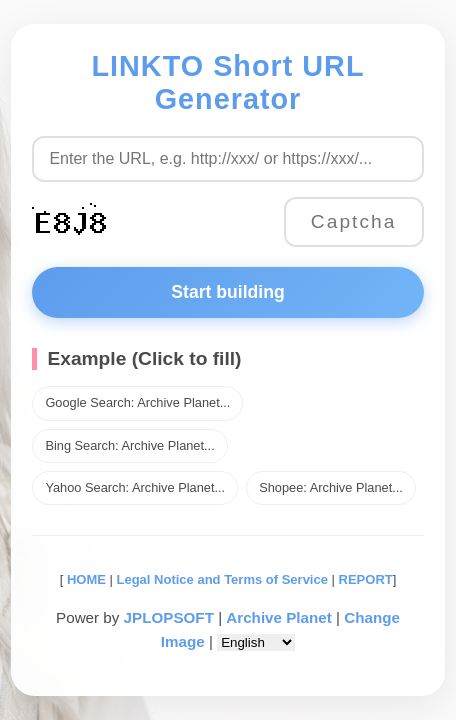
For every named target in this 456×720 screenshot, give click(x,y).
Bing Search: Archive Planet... (129, 445)
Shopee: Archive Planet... (331, 487)
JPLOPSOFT (169, 617)
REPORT (366, 579)
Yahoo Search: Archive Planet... (135, 487)
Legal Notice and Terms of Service (222, 579)
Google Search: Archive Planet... (137, 402)
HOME (84, 579)
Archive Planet (279, 617)
